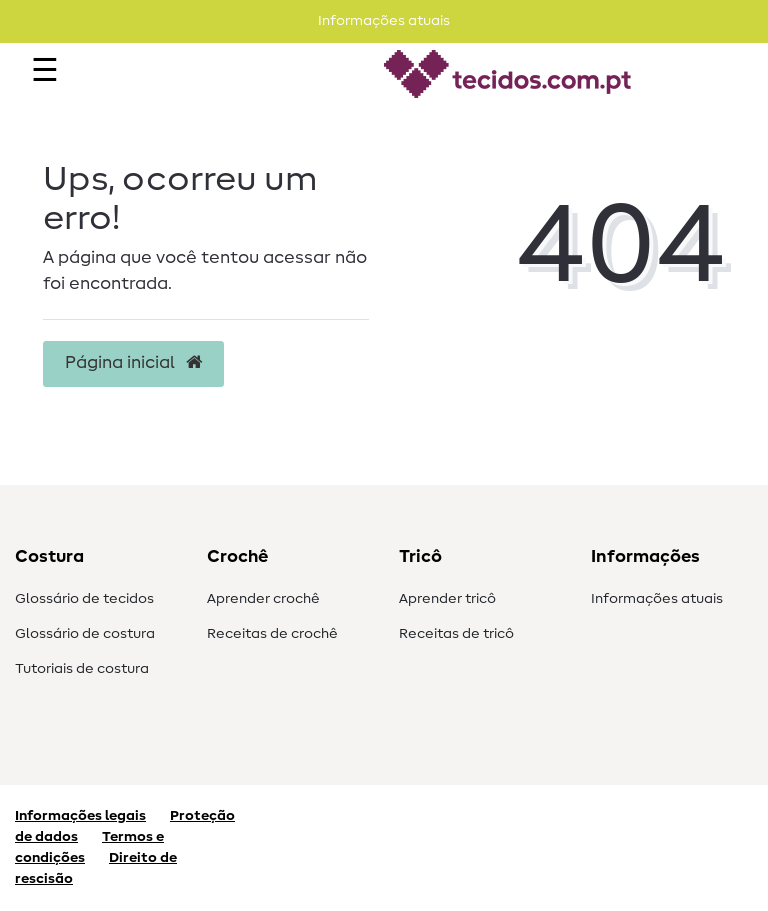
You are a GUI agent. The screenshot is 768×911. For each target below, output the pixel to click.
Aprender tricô (447, 599)
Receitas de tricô (456, 634)
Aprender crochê (263, 599)
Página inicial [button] (133, 363)
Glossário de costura (85, 634)
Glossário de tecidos (84, 599)
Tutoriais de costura (82, 669)
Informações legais (80, 816)
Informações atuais (657, 599)
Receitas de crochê (272, 634)
